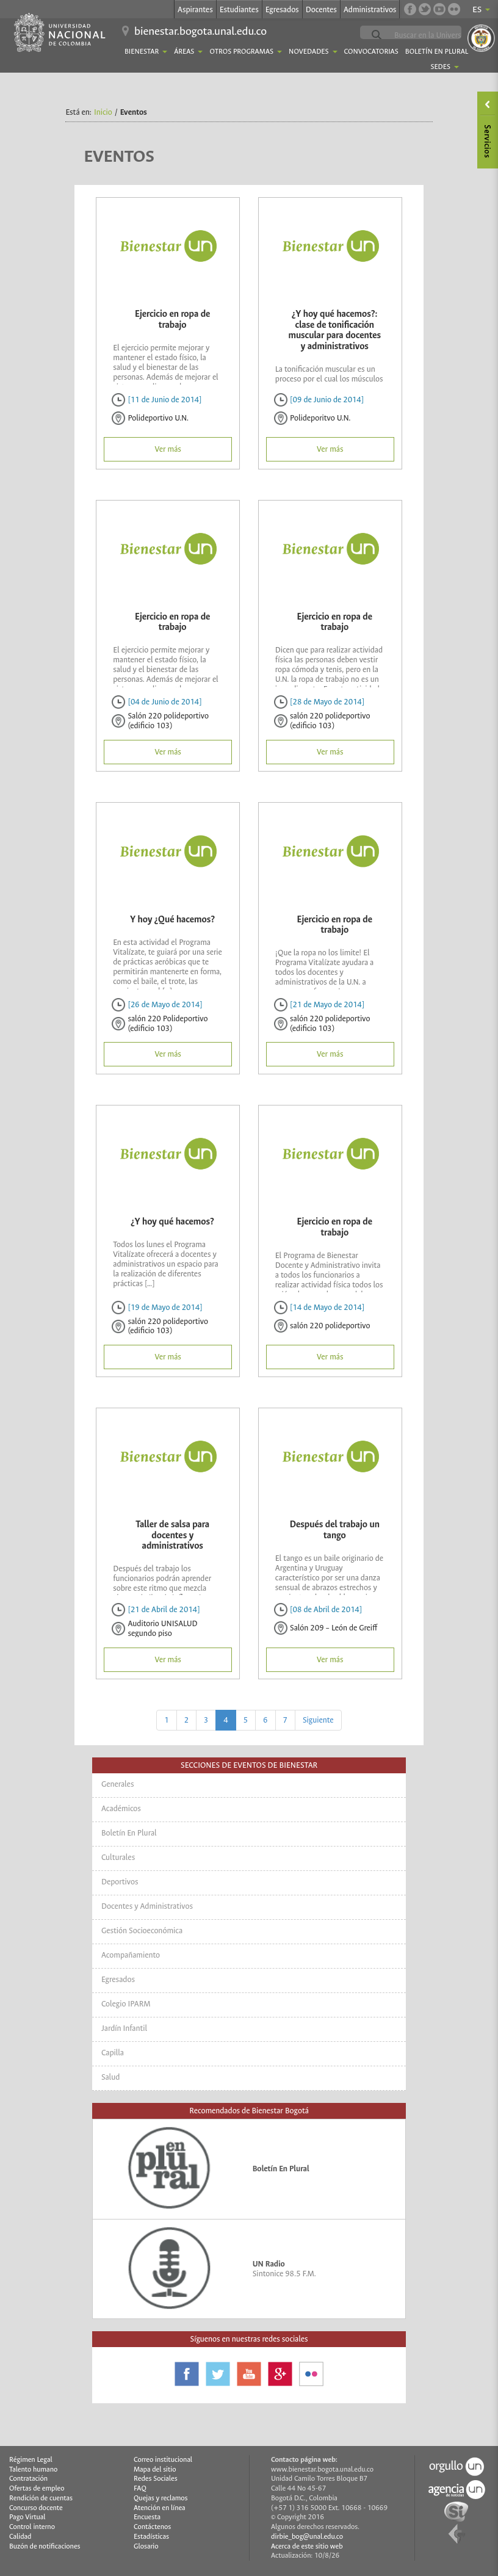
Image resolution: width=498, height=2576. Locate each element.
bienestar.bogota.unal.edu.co (200, 31)
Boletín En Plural (437, 51)
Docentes (321, 9)
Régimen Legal (30, 2459)
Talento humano (33, 2469)
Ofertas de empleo (37, 2488)
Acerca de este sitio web (307, 2546)
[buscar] (440, 35)
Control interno (32, 2526)
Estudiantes (239, 9)
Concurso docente (36, 2508)
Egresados (282, 9)
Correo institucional (163, 2459)
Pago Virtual (27, 2517)
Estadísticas (151, 2536)
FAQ (140, 2488)
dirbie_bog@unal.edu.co (307, 2536)
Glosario (146, 2546)
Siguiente (318, 1720)
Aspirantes (195, 9)
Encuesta (147, 2517)
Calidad (20, 2536)
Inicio (103, 112)
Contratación (28, 2478)
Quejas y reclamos (161, 2498)
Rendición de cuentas (41, 2498)
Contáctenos (152, 2526)
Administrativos (370, 9)
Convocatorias (371, 51)
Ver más (167, 449)
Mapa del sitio (155, 2469)
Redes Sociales (156, 2478)
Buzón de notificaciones (45, 2546)
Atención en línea (160, 2508)
